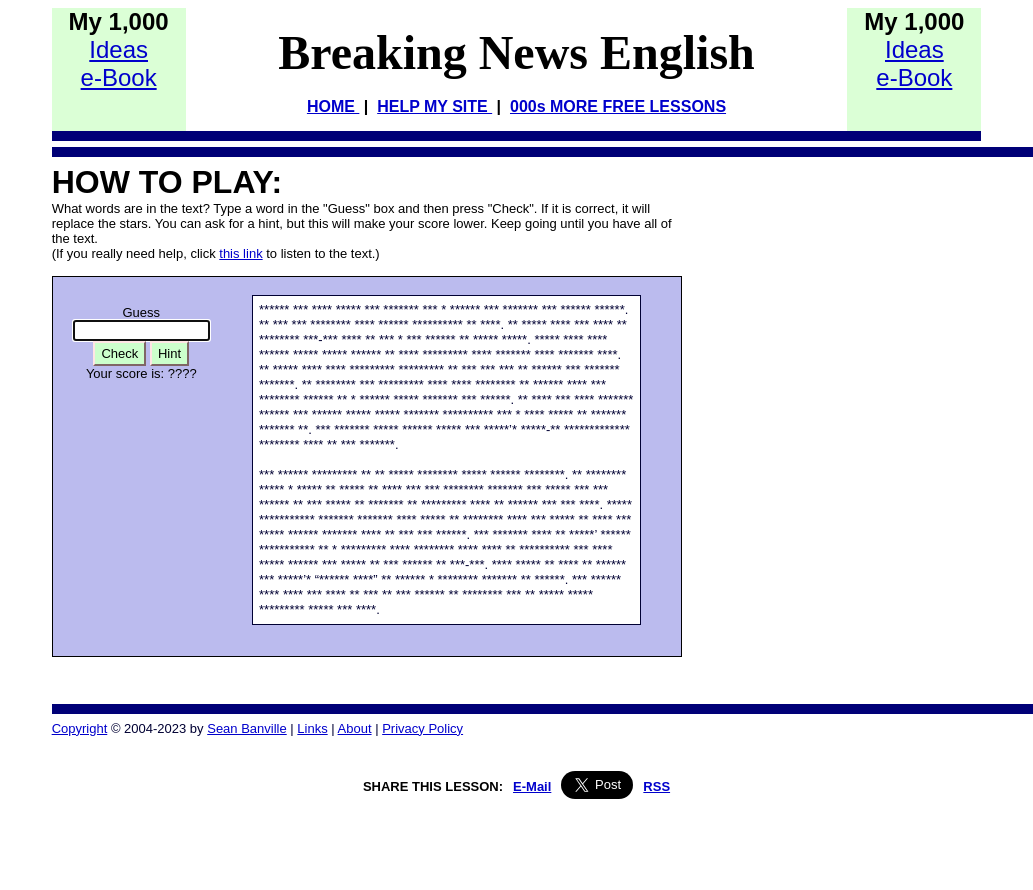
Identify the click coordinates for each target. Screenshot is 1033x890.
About (355, 728)
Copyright (80, 728)
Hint (169, 353)
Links (312, 728)
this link (240, 253)
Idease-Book (119, 63)
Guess (142, 312)
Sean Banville (247, 728)
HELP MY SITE (434, 106)
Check (119, 353)
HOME (333, 106)
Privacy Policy (422, 728)
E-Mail (532, 786)
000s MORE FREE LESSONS (618, 106)
